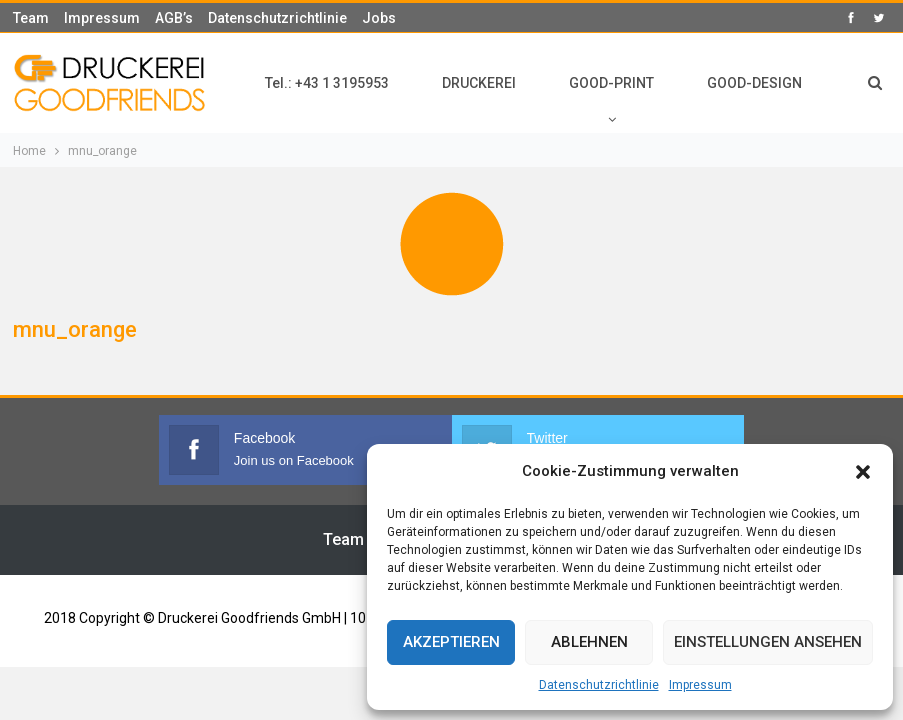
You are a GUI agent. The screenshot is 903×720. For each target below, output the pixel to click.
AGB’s (174, 18)
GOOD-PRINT (611, 83)
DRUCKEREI (479, 83)
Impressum (700, 685)
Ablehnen (589, 642)
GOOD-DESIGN (754, 83)
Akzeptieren (451, 642)
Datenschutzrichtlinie (599, 685)
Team (31, 18)
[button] (863, 472)
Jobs (379, 18)
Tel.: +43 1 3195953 (327, 83)
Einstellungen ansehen (768, 642)
